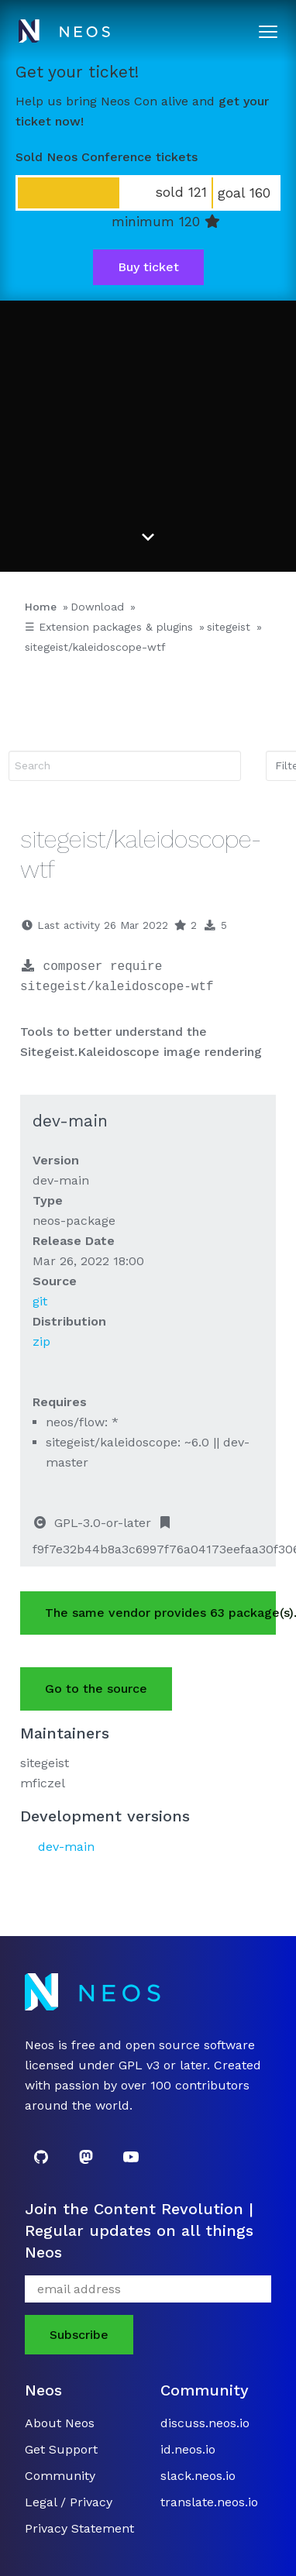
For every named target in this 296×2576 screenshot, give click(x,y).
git (40, 1301)
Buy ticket (148, 267)
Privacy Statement (79, 2528)
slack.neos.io (198, 2475)
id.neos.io (187, 2449)
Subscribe (79, 2334)
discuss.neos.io (205, 2423)
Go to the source (96, 1688)
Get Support (61, 2449)
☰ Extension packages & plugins (109, 627)
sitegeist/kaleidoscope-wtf (95, 647)
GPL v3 (139, 2065)
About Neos (60, 2423)
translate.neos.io (209, 2502)
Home (41, 606)
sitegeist (228, 627)
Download (97, 606)
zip (41, 1341)
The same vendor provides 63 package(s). (160, 1612)
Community (60, 2475)
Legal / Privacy (68, 2502)
